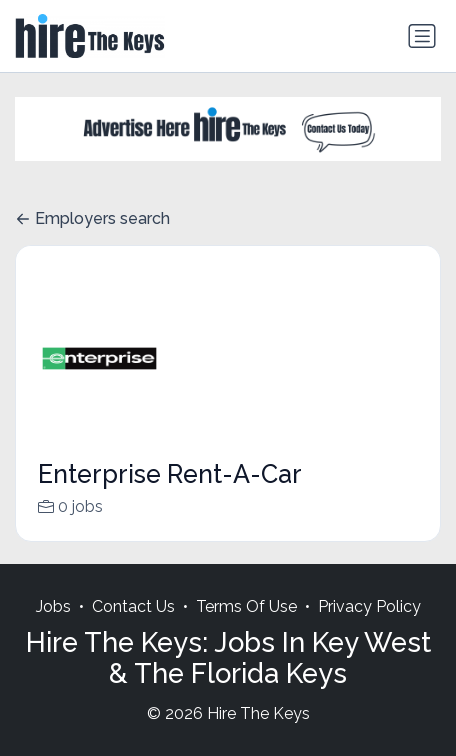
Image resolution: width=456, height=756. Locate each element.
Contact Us (133, 627)
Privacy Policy (369, 627)
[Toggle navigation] (422, 36)
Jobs (53, 627)
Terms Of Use (246, 627)
